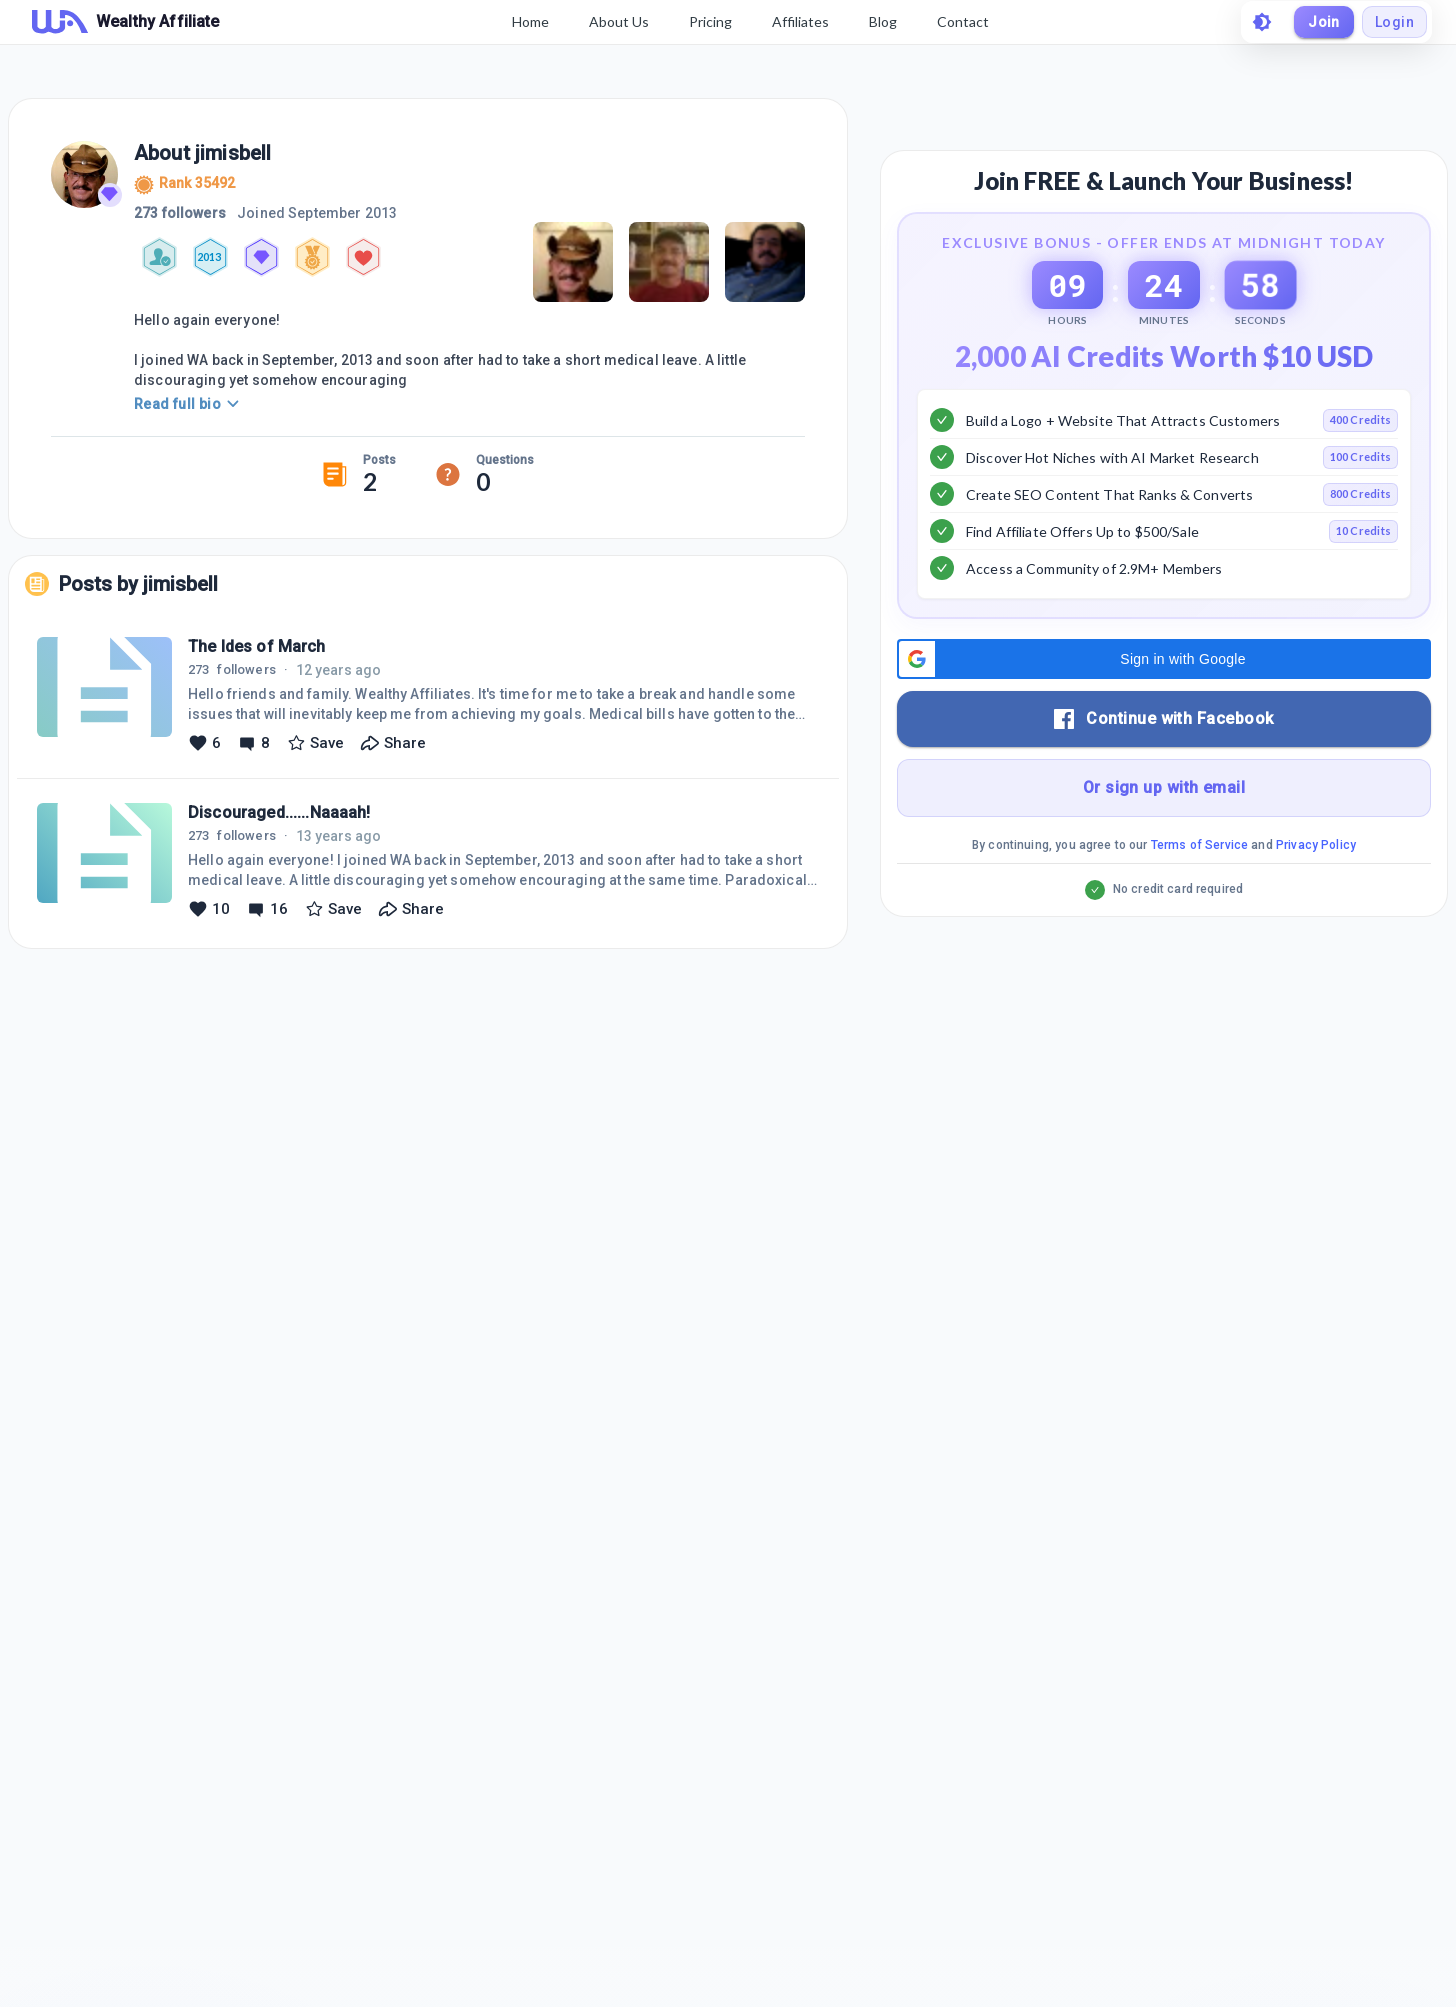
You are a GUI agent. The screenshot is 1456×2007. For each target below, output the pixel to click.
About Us (619, 21)
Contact (963, 21)
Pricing (710, 21)
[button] (1164, 659)
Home (530, 21)
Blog (883, 21)
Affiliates (800, 21)
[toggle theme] (1262, 22)
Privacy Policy (1316, 845)
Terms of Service (1199, 845)
